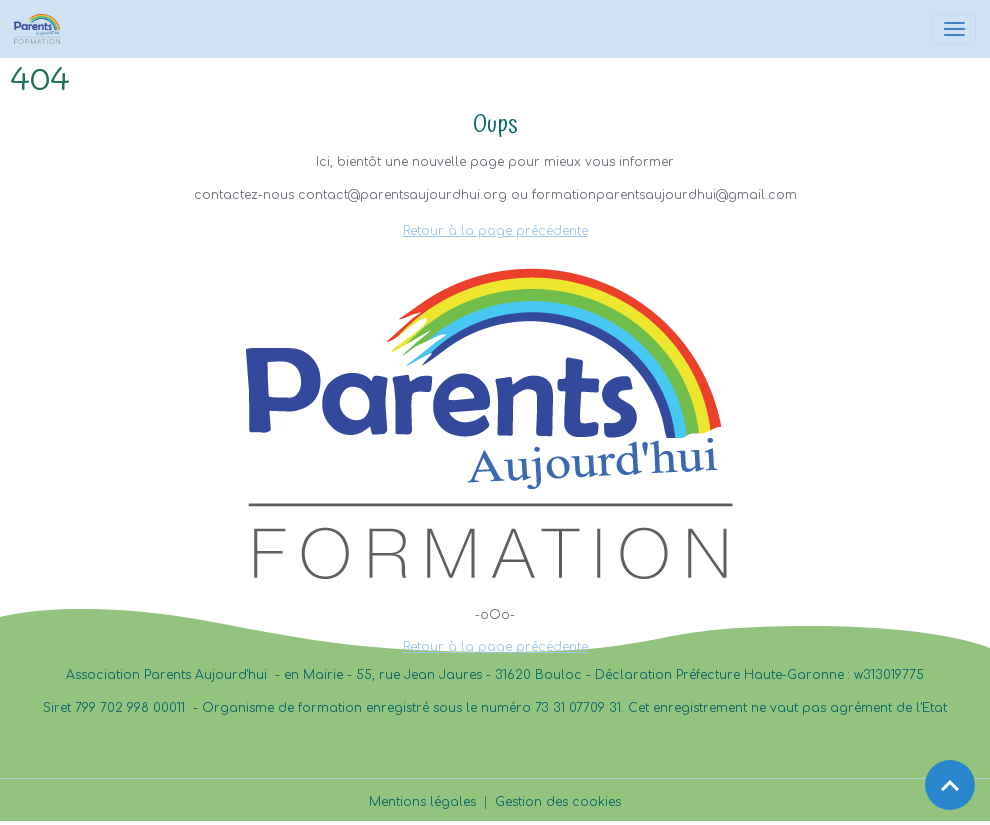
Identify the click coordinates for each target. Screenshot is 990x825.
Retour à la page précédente (495, 231)
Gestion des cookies (558, 802)
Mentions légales (422, 802)
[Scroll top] (950, 785)
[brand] (40, 29)
